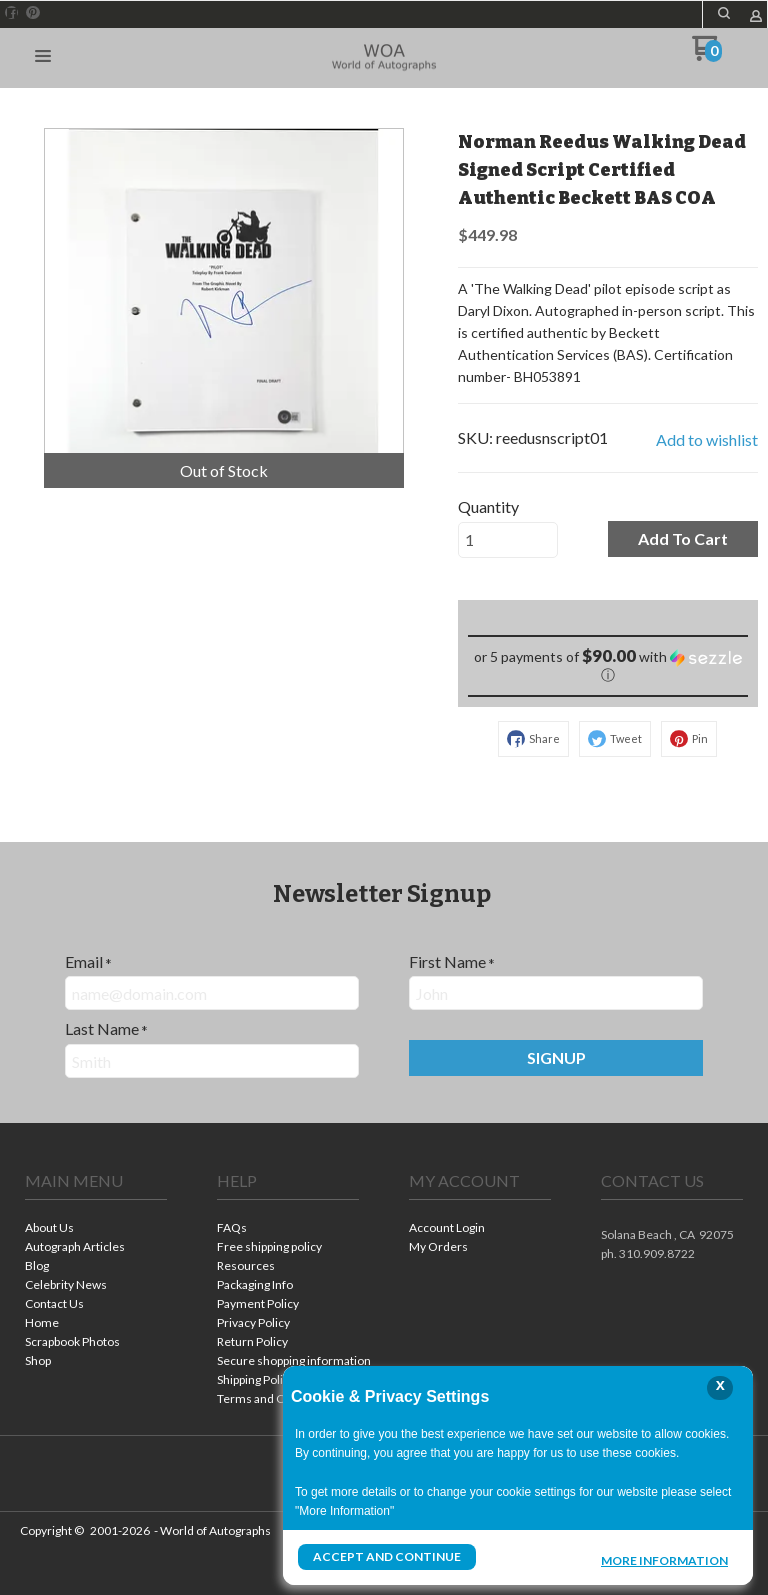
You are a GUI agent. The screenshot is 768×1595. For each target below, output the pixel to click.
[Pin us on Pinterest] (33, 13)
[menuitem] (96, 1229)
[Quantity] (508, 540)
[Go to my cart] (706, 55)
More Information (664, 1559)
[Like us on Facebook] (12, 13)
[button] (724, 13)
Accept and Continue (387, 1556)
